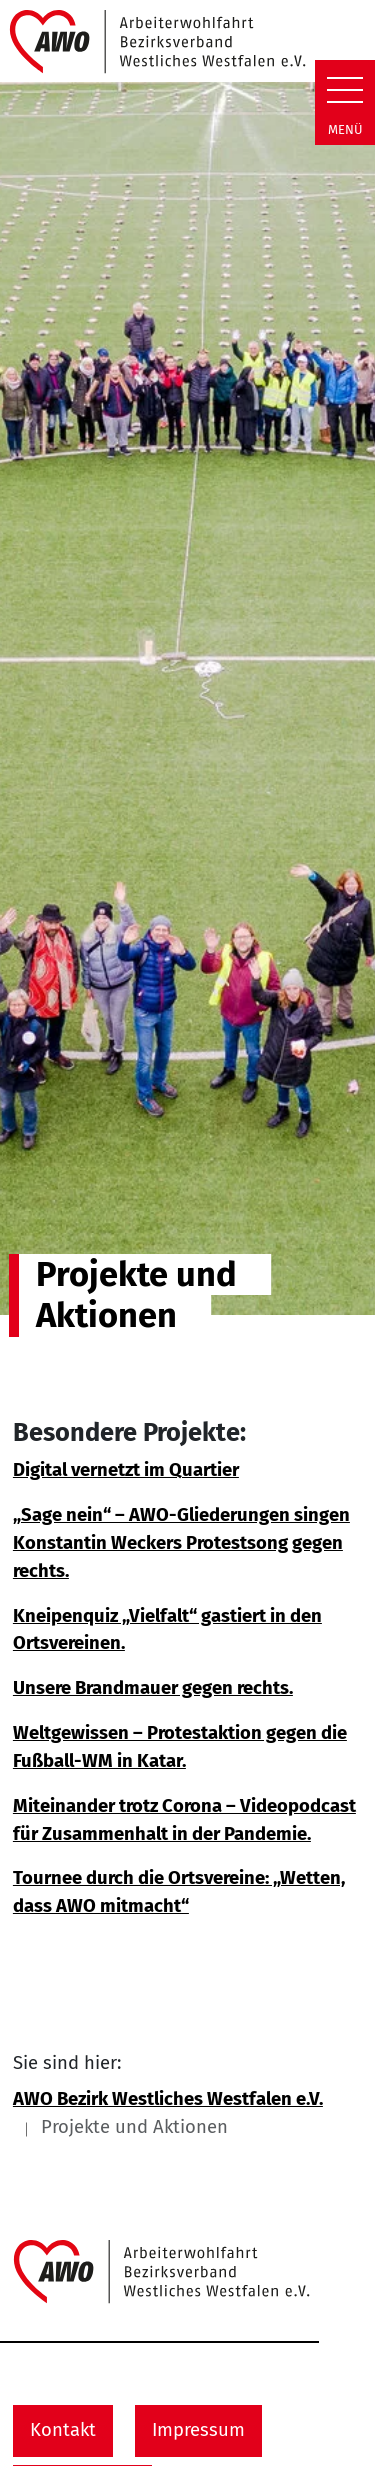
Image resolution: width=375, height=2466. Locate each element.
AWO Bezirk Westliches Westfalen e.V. (168, 2099)
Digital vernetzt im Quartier (126, 1470)
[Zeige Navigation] (345, 90)
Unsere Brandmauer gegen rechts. (153, 1688)
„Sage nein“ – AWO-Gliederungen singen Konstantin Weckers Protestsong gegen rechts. (181, 1542)
